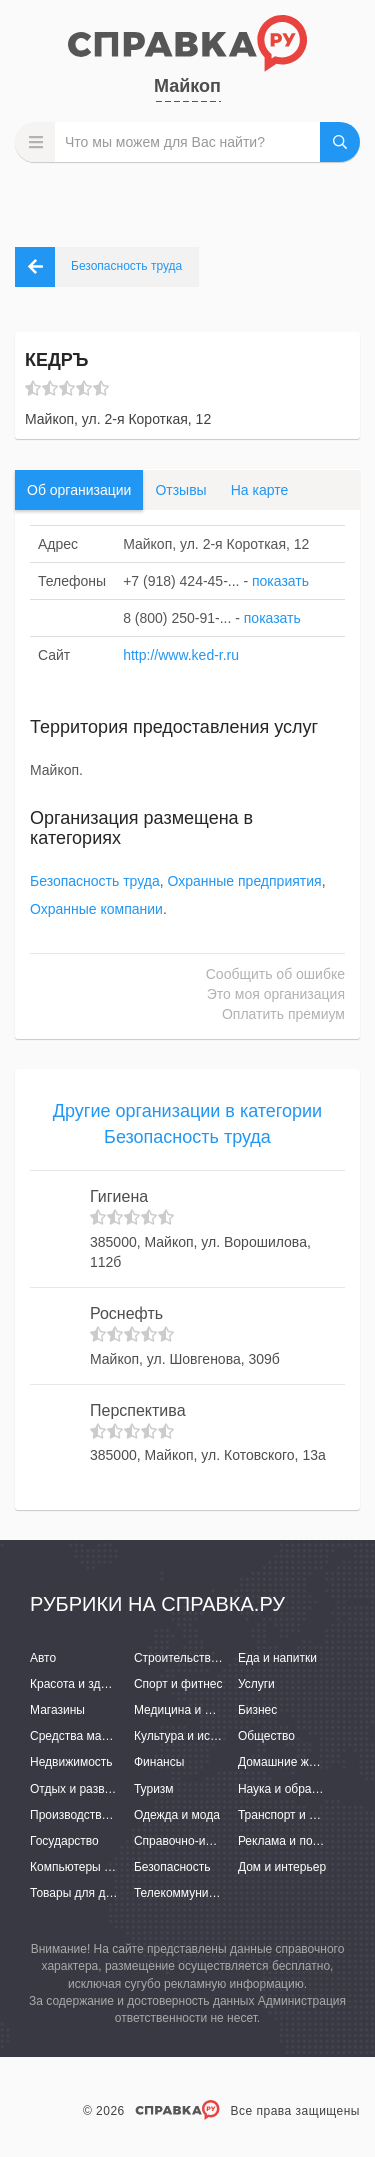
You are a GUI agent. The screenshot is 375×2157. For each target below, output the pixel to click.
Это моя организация (276, 994)
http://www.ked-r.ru (181, 655)
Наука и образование (297, 1789)
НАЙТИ (340, 142)
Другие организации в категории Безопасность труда (187, 1124)
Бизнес (257, 1710)
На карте (260, 490)
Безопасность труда (95, 881)
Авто (43, 1658)
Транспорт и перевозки (302, 1815)
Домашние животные (297, 1762)
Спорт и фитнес (178, 1684)
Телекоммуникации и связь (209, 1893)
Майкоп (187, 86)
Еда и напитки (277, 1658)
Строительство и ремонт (202, 1658)
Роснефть (126, 1313)
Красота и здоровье (85, 1684)
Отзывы (180, 490)
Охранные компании (96, 909)
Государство (64, 1841)
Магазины (57, 1710)
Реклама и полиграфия (302, 1841)
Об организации (79, 490)
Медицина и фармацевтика (210, 1710)
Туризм (154, 1789)
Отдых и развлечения (90, 1789)
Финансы (159, 1762)
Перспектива (138, 1410)
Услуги (256, 1684)
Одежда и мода (177, 1815)
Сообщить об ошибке (275, 974)
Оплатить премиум (283, 1014)
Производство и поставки (100, 1815)
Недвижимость (71, 1762)
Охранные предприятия (245, 881)
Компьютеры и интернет (97, 1867)
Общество (266, 1736)
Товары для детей (80, 1893)
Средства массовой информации (122, 1736)
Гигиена (119, 1196)
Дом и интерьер (282, 1867)
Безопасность (172, 1867)
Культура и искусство (193, 1736)
